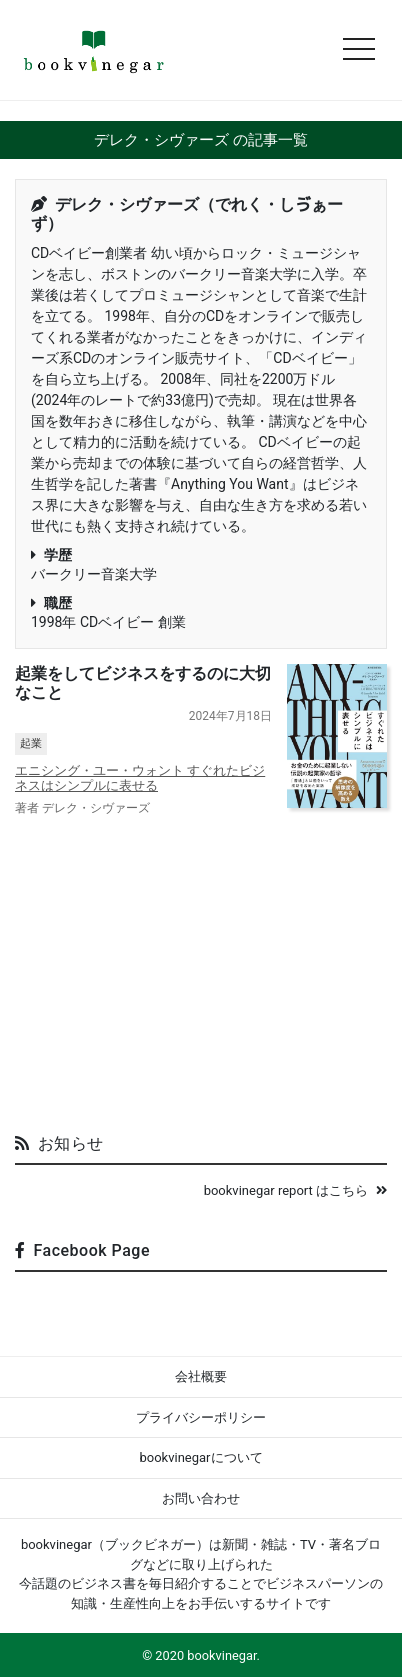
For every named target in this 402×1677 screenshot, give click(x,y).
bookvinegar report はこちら (295, 1190)
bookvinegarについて (200, 1457)
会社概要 (201, 1376)
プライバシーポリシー (201, 1417)
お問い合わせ (201, 1498)
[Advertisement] (201, 967)
